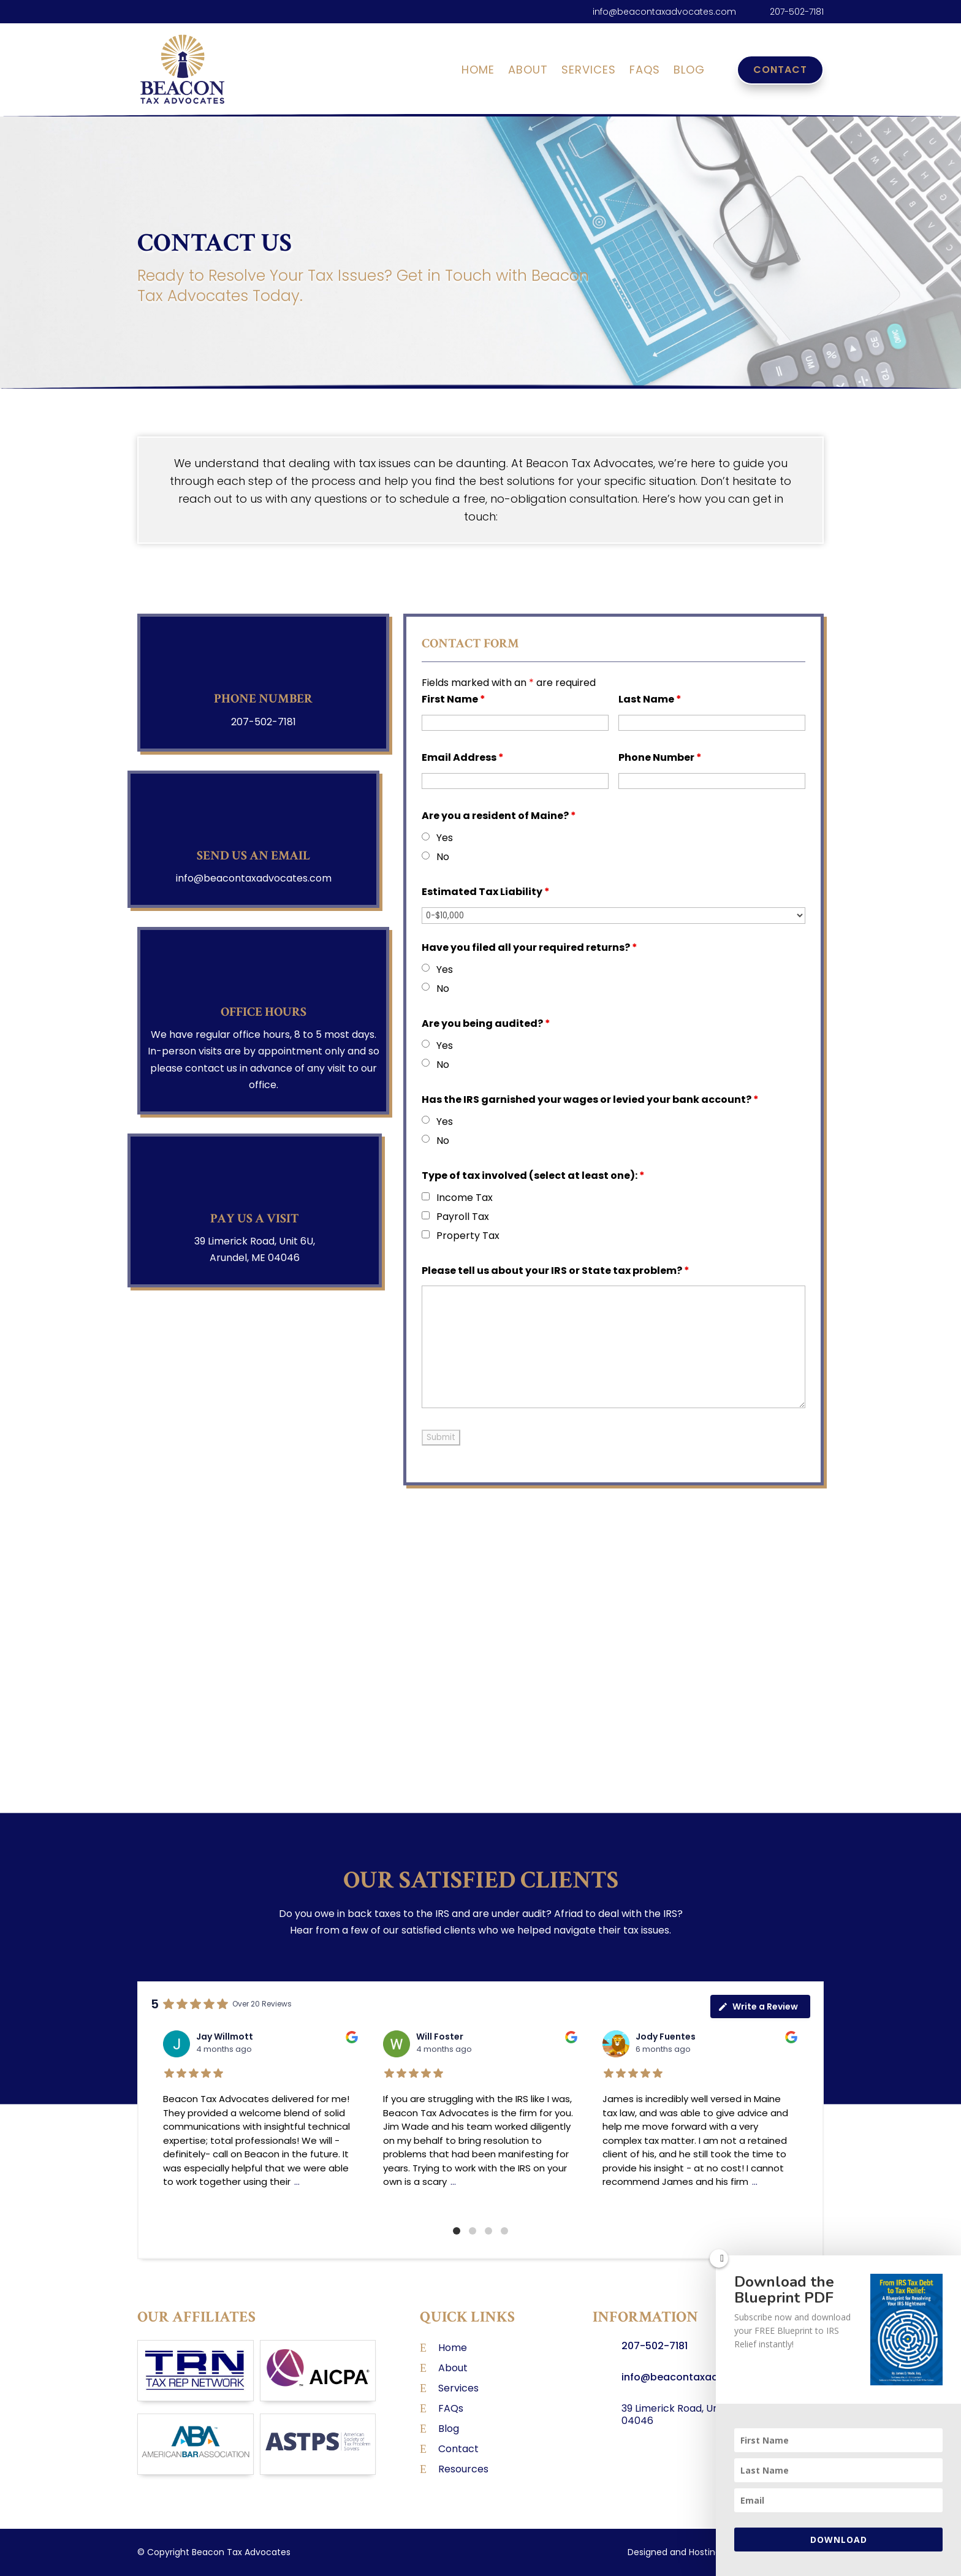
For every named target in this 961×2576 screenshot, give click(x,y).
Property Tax (467, 1236)
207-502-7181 (797, 12)
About (528, 71)
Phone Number (660, 757)
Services (588, 71)
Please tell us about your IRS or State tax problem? (555, 1270)
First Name (453, 699)
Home (478, 71)
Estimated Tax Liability (486, 892)
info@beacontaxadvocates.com (664, 12)
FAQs (644, 71)
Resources (463, 2469)
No (442, 857)
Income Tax (464, 1198)
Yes (444, 838)
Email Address (463, 757)
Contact (780, 70)
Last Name (650, 699)
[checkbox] (426, 1196)
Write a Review (758, 2006)
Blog (689, 71)
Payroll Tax (462, 1217)
